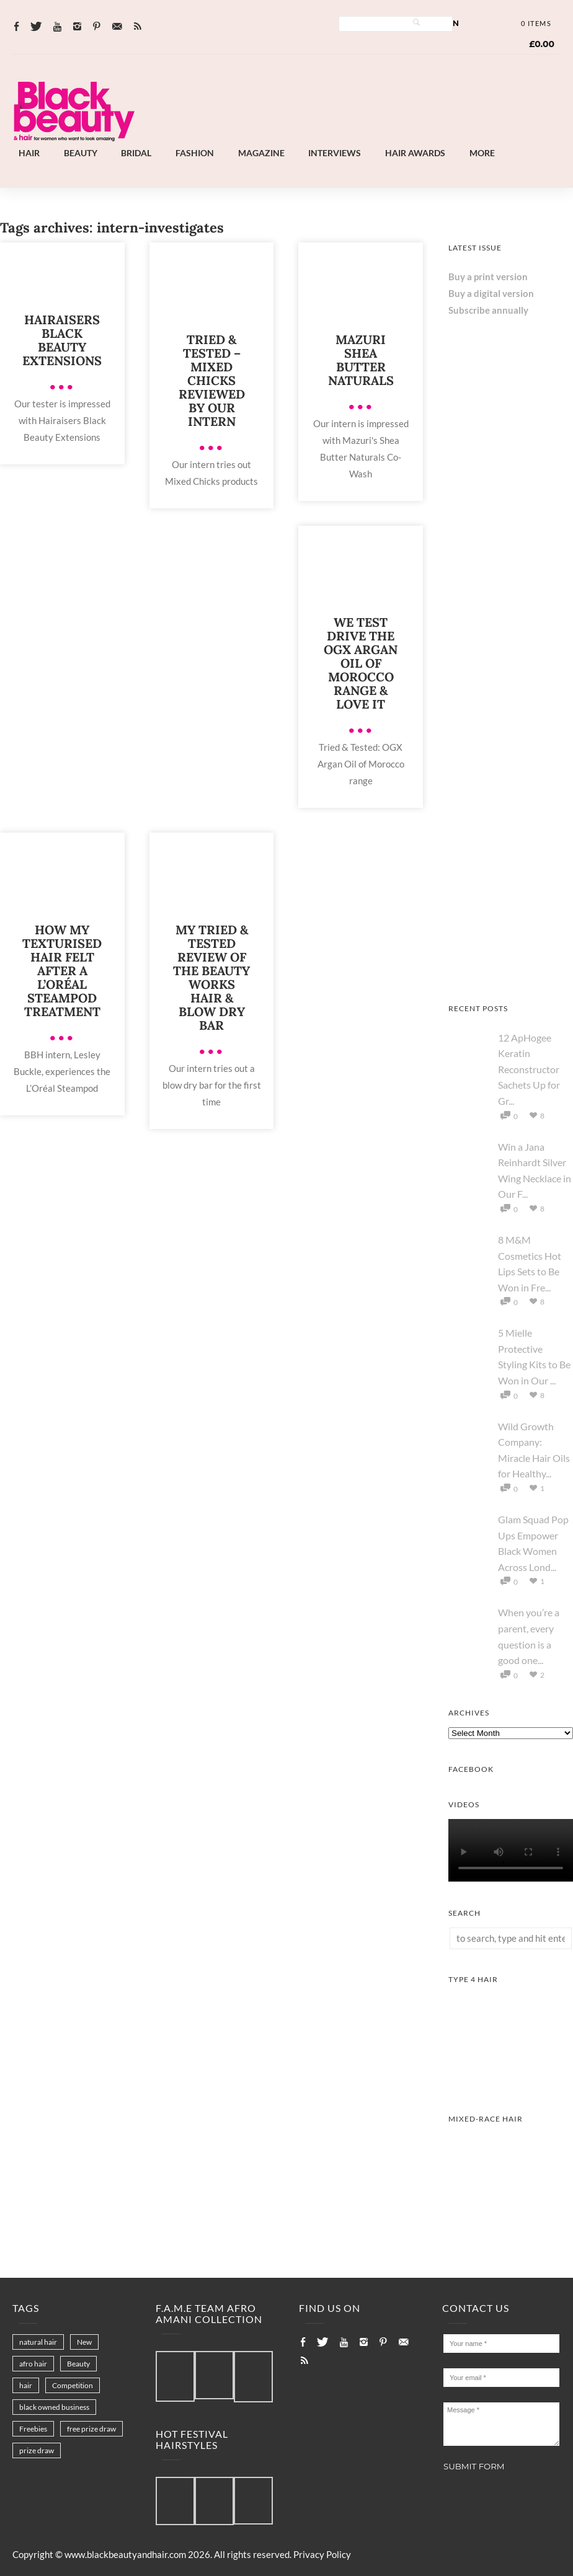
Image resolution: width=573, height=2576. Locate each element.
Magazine (261, 153)
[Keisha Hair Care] (510, 973)
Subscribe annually (488, 310)
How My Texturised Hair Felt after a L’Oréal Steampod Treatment (62, 970)
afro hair (33, 2363)
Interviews (334, 153)
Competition (72, 2385)
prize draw (36, 2450)
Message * (501, 2424)
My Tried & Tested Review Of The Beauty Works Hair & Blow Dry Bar (211, 977)
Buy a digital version (491, 293)
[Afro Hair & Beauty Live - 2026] (510, 847)
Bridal (136, 153)
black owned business (54, 2407)
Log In (445, 23)
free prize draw (91, 2428)
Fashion (194, 153)
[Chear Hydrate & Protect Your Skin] (510, 595)
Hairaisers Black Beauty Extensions (62, 340)
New (84, 2342)
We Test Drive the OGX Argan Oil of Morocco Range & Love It (361, 663)
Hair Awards (415, 153)
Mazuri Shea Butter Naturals (361, 360)
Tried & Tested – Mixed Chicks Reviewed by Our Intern (212, 380)
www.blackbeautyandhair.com (125, 2554)
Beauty (80, 153)
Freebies (33, 2428)
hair (25, 2385)
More (482, 153)
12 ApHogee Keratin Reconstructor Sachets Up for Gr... (529, 1069)
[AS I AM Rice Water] (510, 721)
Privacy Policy (322, 2554)
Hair (29, 153)
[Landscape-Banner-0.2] (342, 136)
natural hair (38, 2342)
